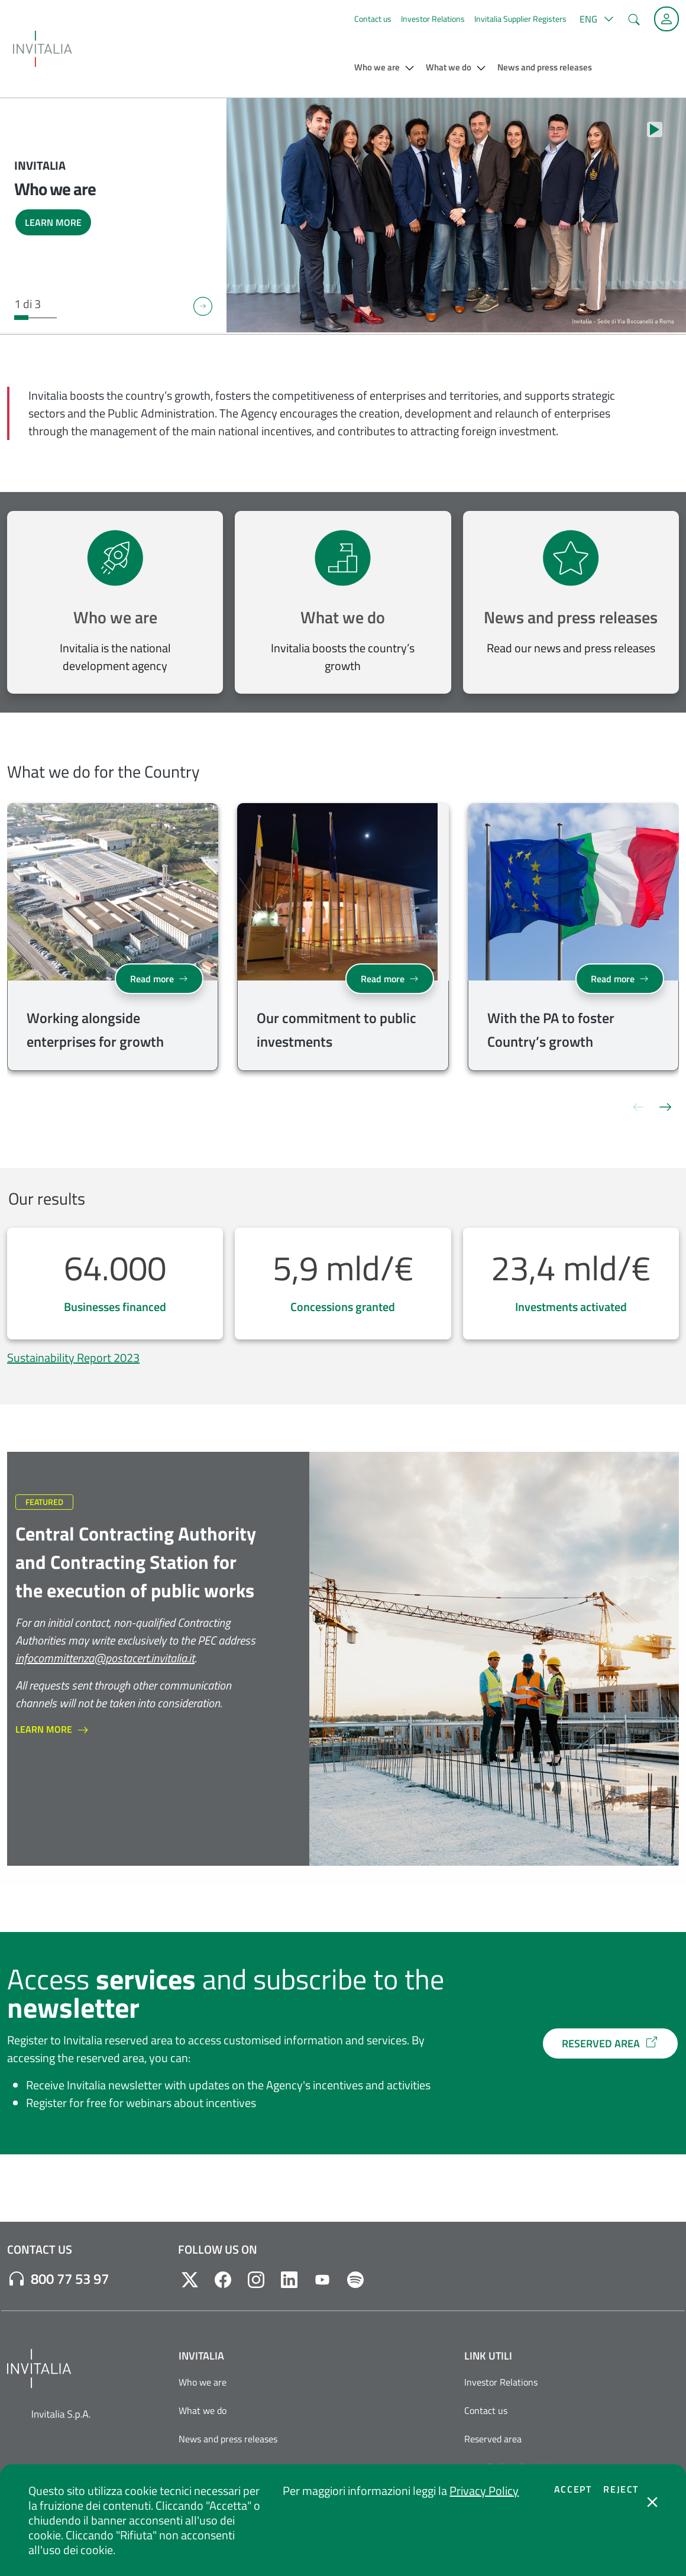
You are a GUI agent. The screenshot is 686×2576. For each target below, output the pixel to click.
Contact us (372, 18)
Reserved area (493, 2439)
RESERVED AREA (610, 2043)
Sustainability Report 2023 (73, 1357)
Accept (573, 2489)
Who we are (115, 617)
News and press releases (571, 617)
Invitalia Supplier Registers (520, 18)
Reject (621, 2489)
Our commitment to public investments (336, 1029)
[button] (595, 18)
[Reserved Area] (666, 19)
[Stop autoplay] (654, 129)
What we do (342, 617)
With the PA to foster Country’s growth (550, 1029)
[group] (112, 939)
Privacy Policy (484, 2490)
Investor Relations (433, 18)
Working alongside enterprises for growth (95, 1029)
